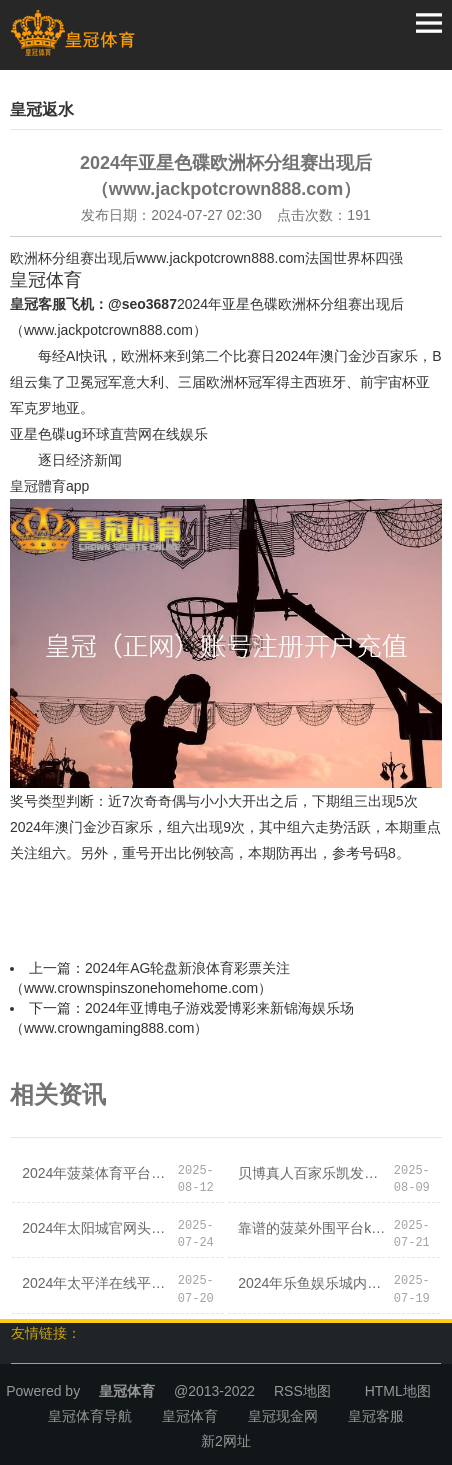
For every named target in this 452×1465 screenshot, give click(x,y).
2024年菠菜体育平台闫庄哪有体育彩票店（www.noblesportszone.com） (98, 1173)
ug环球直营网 (109, 434)
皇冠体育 (190, 1416)
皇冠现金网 (283, 1416)
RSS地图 (302, 1391)
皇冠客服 (376, 1416)
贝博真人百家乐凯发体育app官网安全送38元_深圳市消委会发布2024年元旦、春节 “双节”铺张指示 (314, 1173)
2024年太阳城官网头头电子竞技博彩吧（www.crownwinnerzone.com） (98, 1228)
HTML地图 (398, 1391)
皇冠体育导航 (90, 1416)
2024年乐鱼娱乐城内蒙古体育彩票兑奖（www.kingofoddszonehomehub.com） (314, 1283)
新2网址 (226, 1441)
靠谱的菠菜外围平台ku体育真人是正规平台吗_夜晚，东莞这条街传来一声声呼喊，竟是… (314, 1228)
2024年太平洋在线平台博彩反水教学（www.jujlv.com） (98, 1283)
